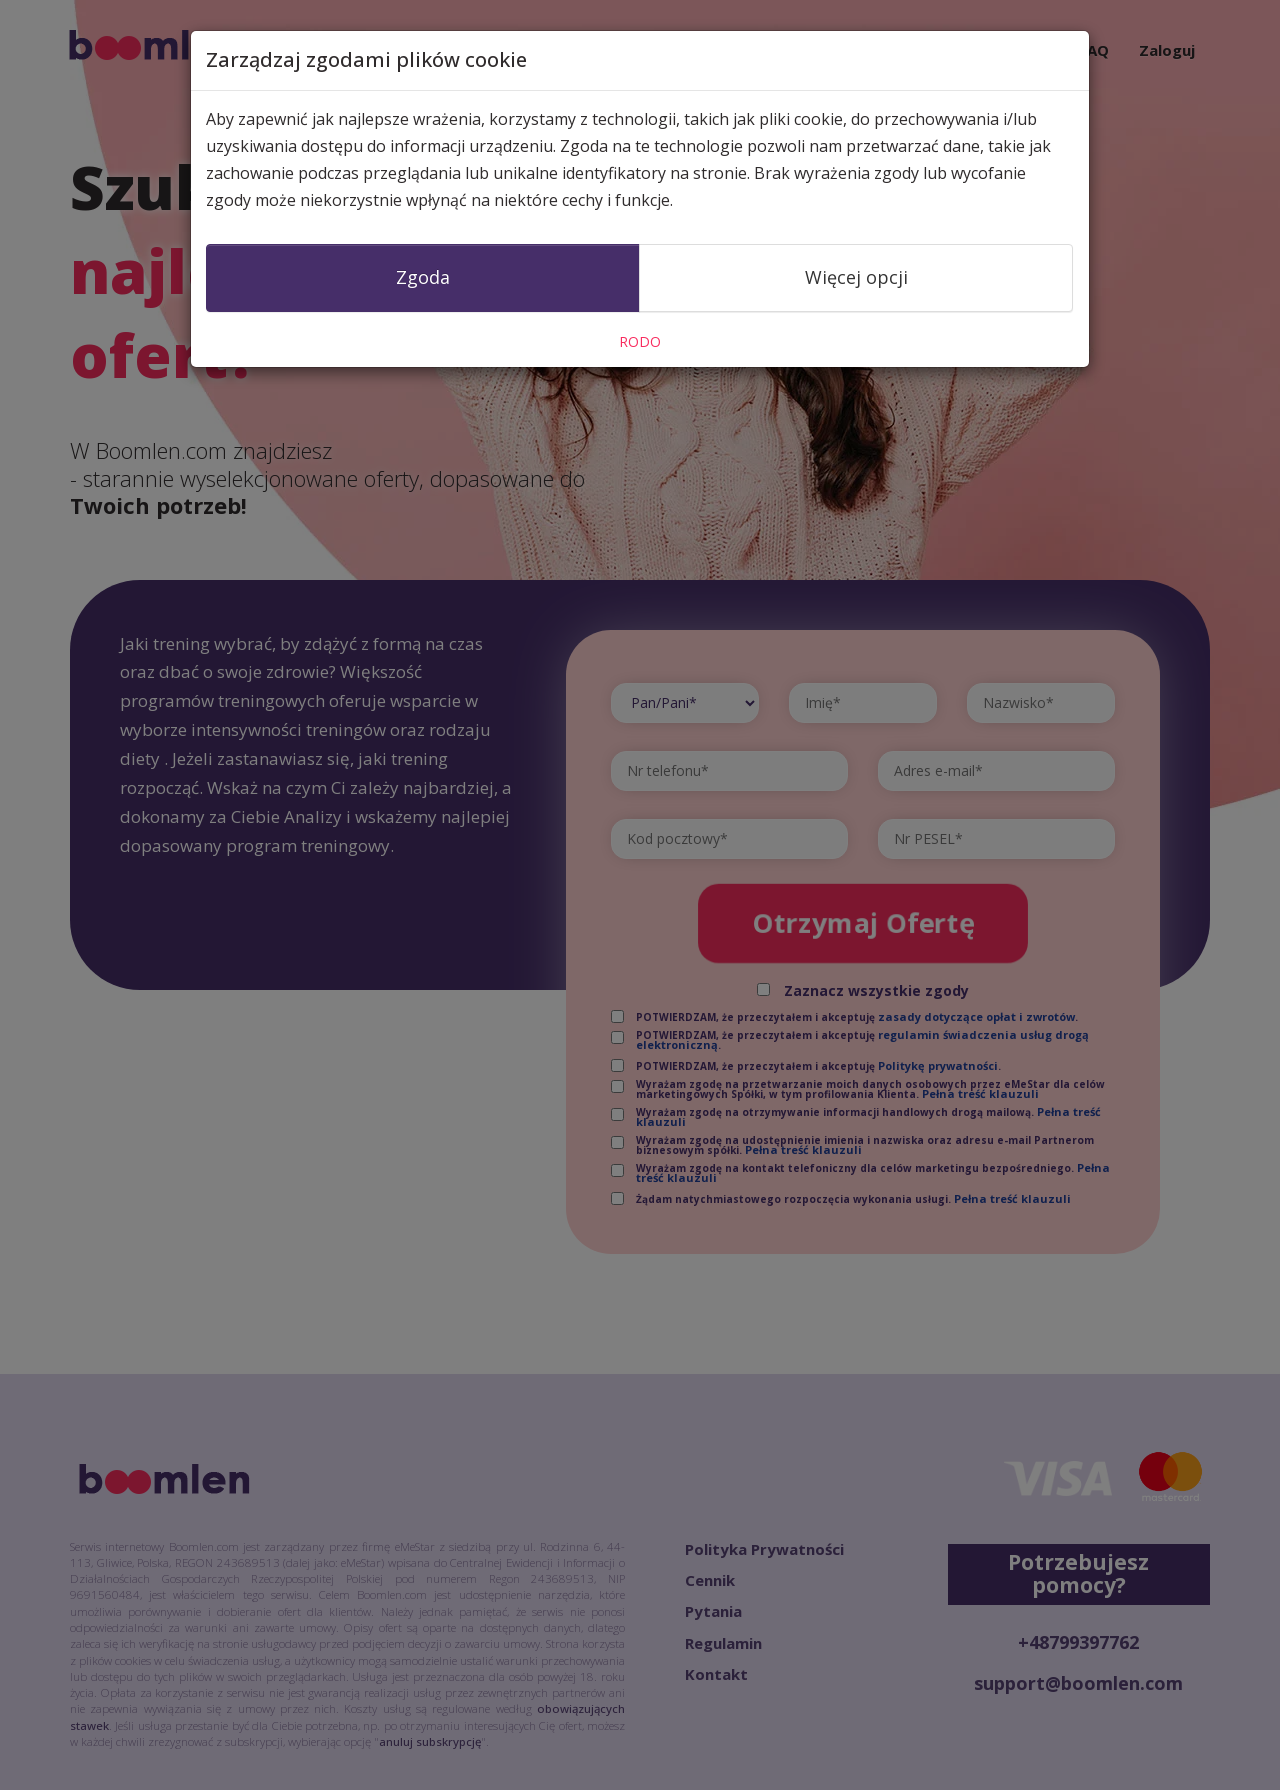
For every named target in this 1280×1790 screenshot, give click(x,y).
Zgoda (423, 277)
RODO (640, 341)
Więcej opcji (856, 277)
